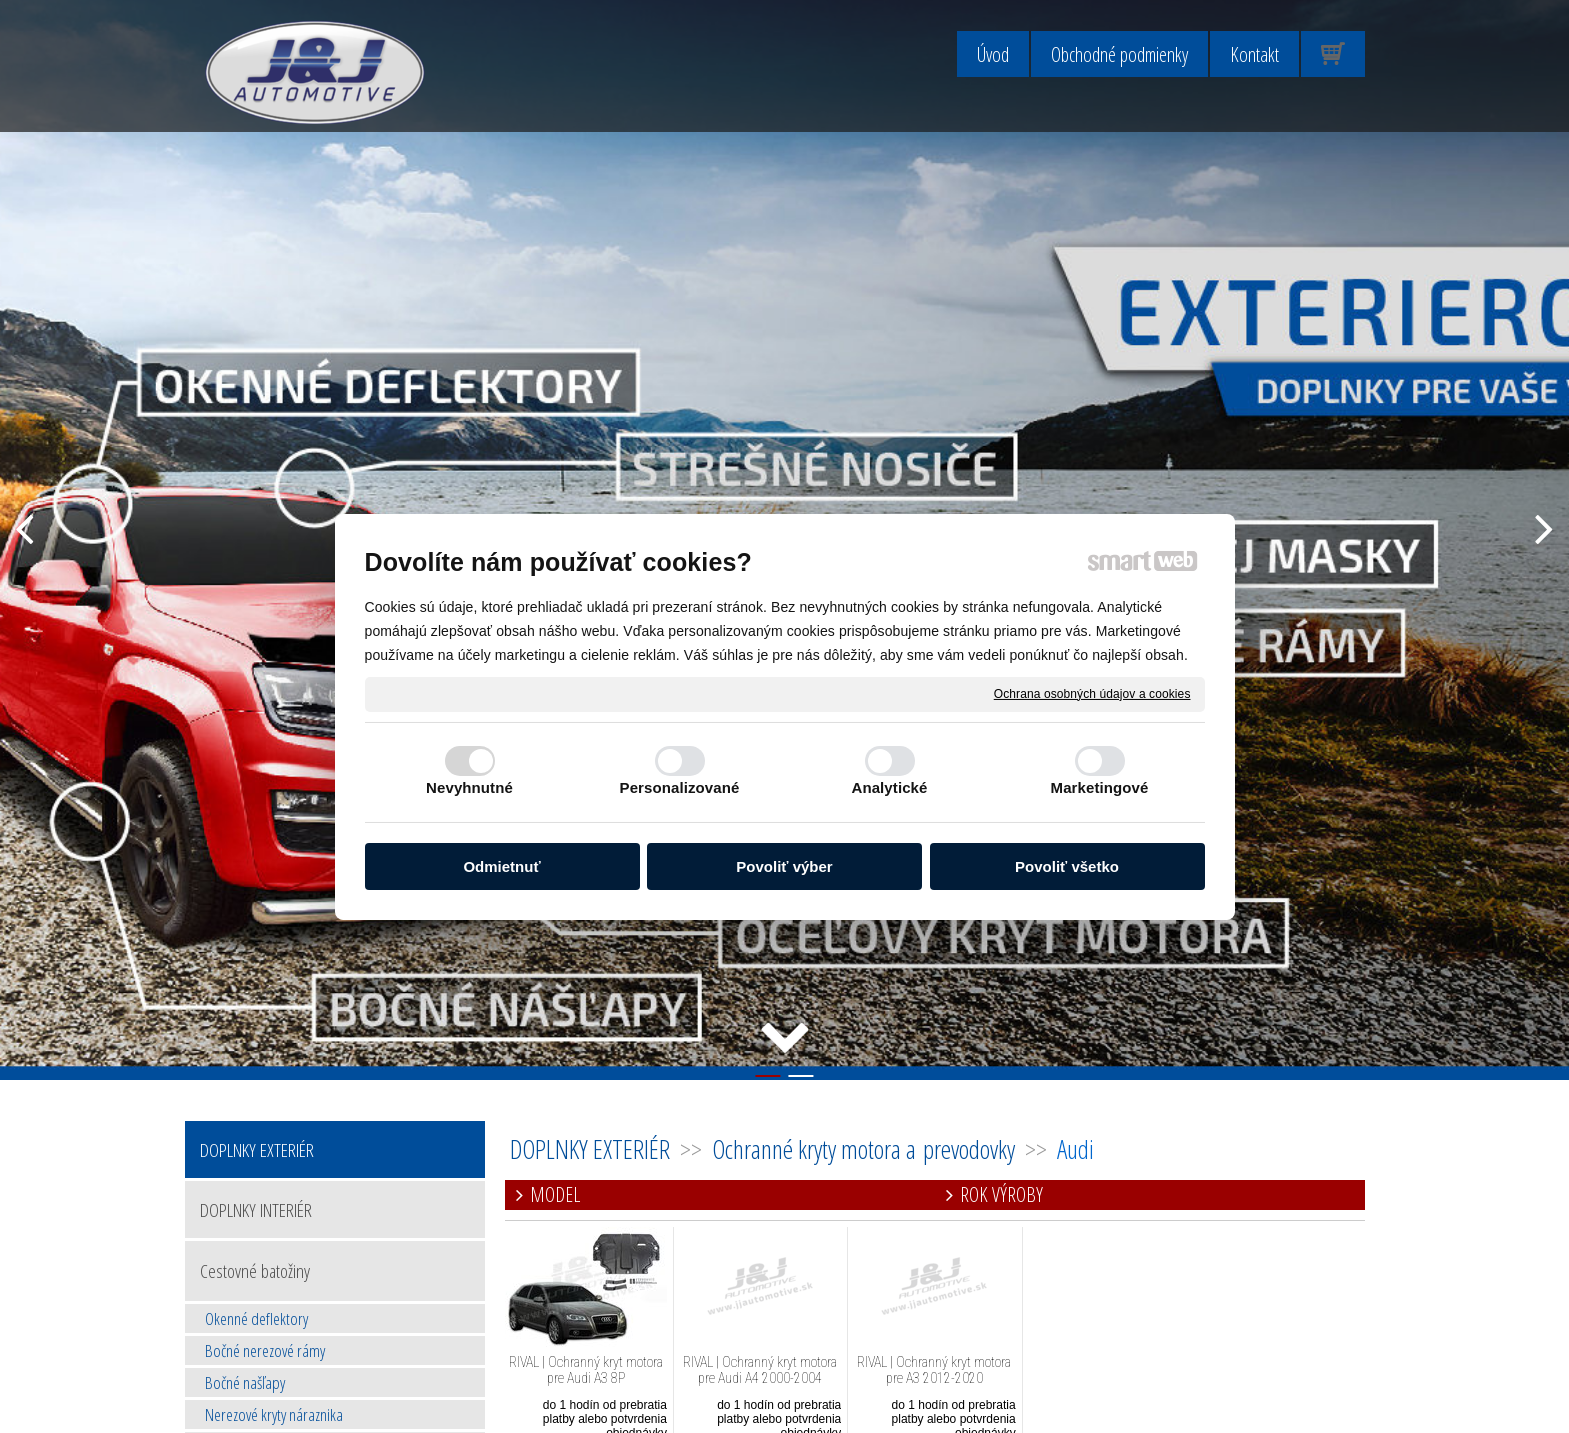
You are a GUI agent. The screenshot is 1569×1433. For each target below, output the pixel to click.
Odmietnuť (501, 866)
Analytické (889, 787)
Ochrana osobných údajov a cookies (1092, 693)
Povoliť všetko (1067, 866)
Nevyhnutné (469, 787)
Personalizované (680, 787)
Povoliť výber (784, 866)
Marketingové (1100, 787)
